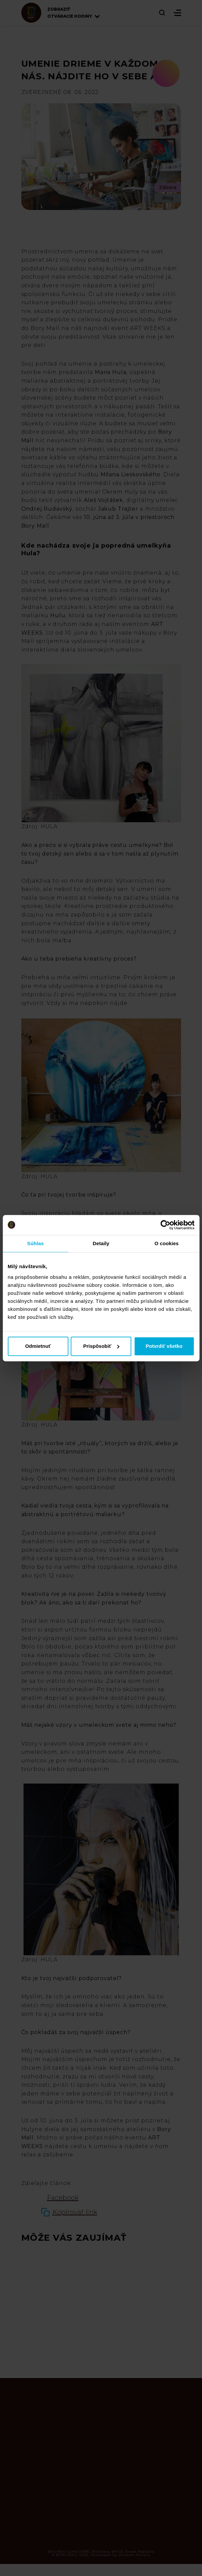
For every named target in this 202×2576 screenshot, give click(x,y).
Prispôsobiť (101, 1346)
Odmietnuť (38, 1346)
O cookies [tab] (166, 1243)
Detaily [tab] (101, 1243)
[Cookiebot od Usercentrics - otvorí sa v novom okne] (165, 1225)
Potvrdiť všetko (164, 1346)
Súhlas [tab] (35, 1243)
